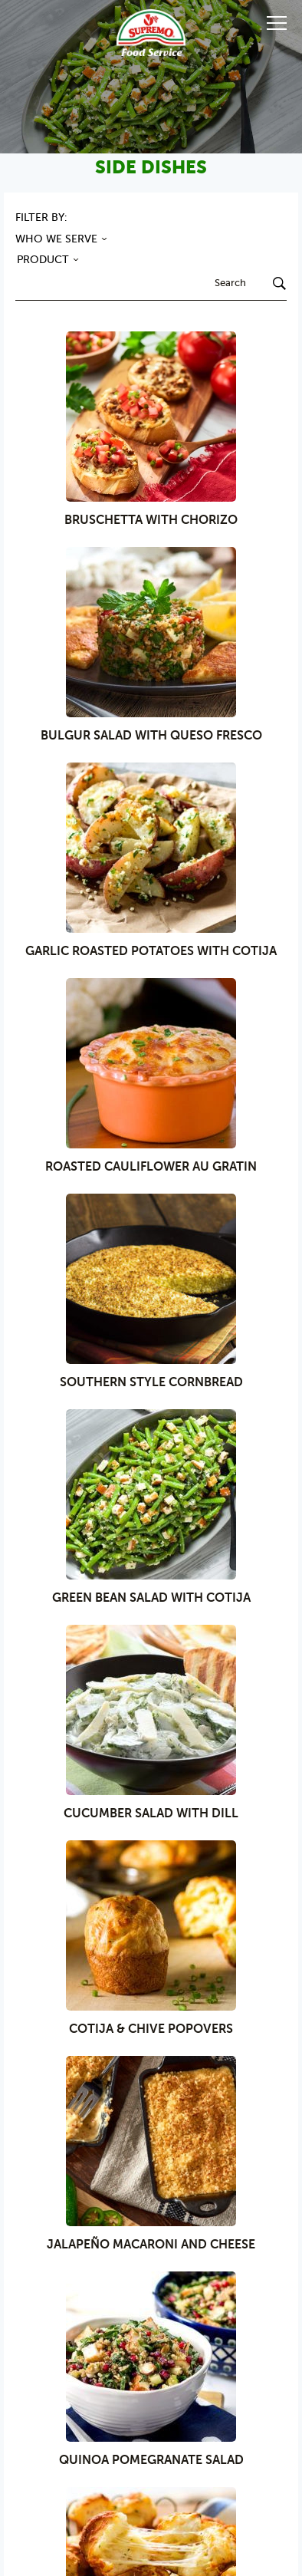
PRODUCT (49, 260)
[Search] (273, 284)
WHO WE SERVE (62, 239)
